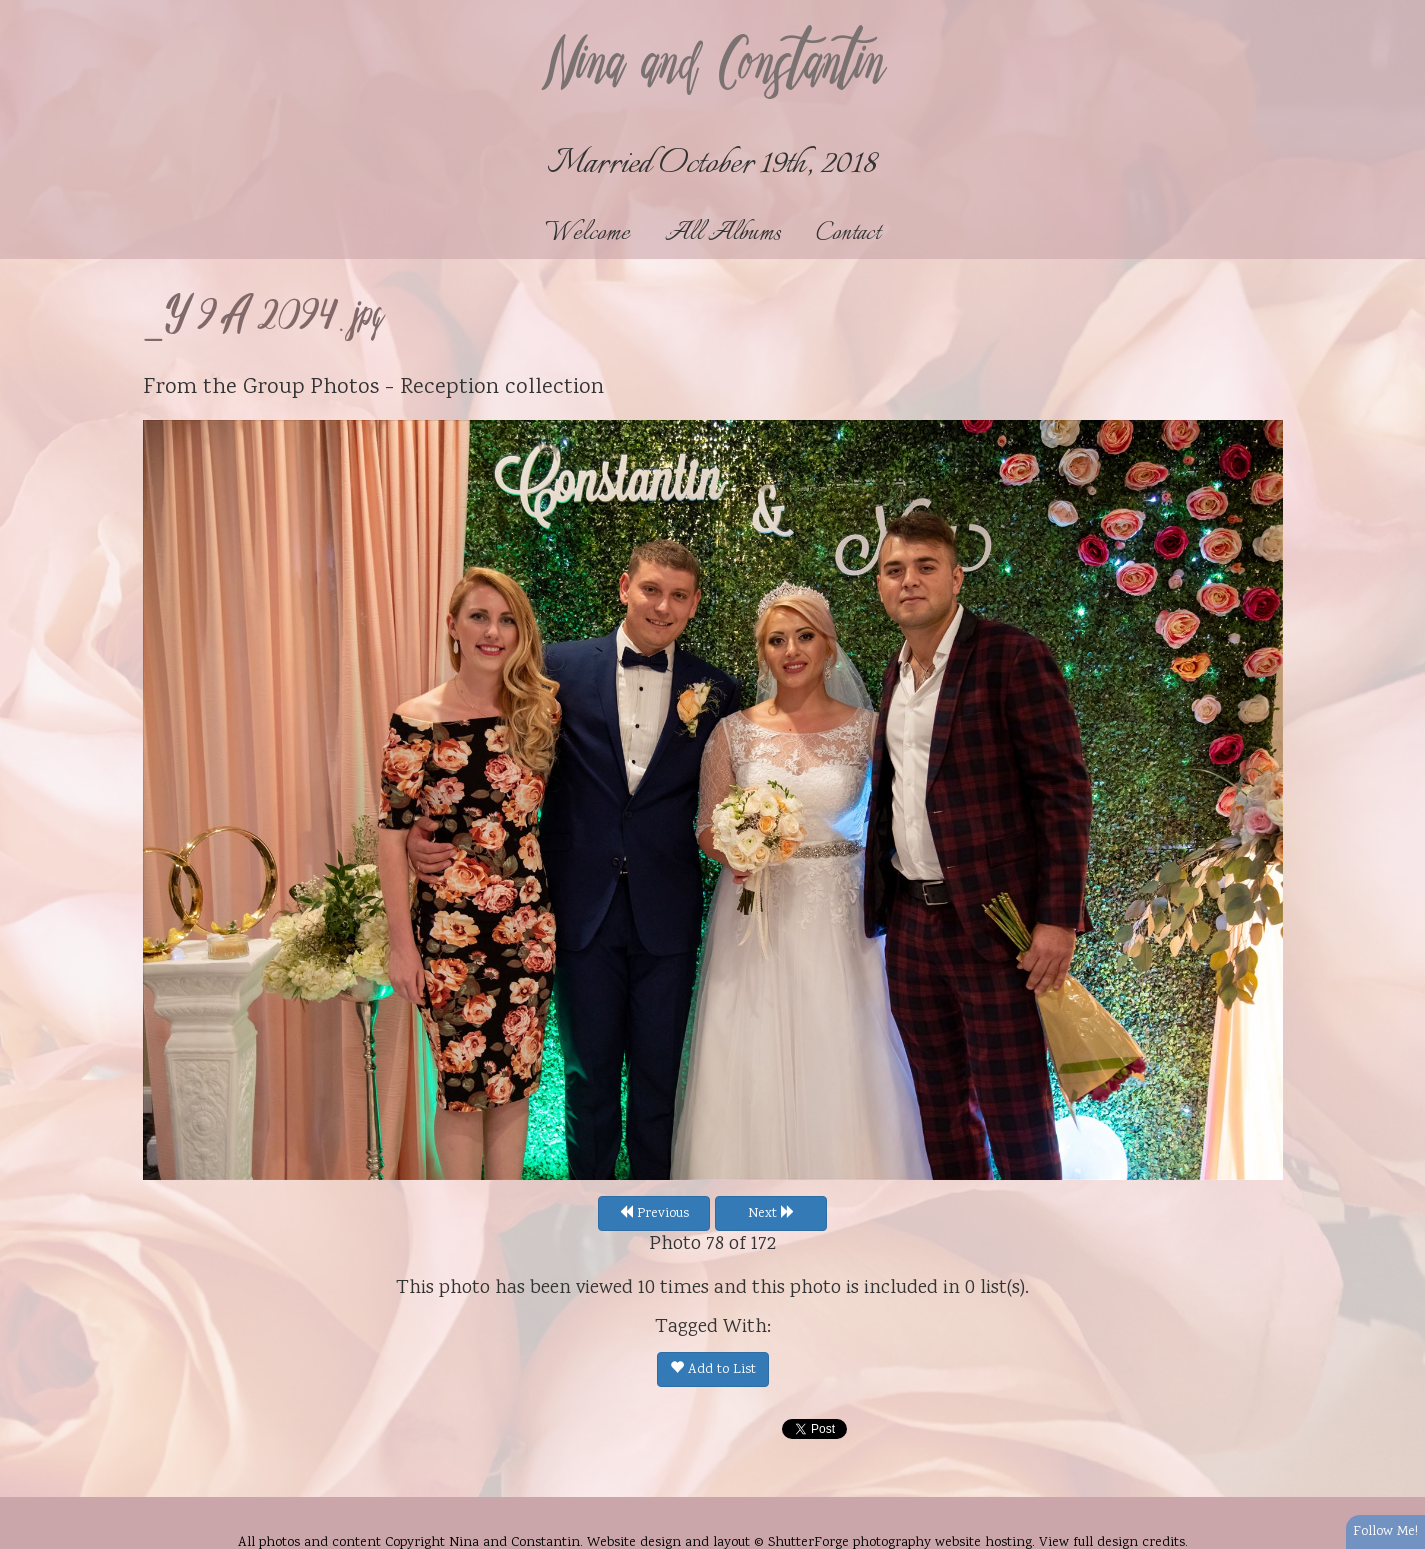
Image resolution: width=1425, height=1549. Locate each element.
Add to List (713, 1370)
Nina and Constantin (713, 67)
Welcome (587, 233)
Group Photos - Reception (371, 388)
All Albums (723, 233)
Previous (654, 1214)
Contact (848, 233)
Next (771, 1214)
